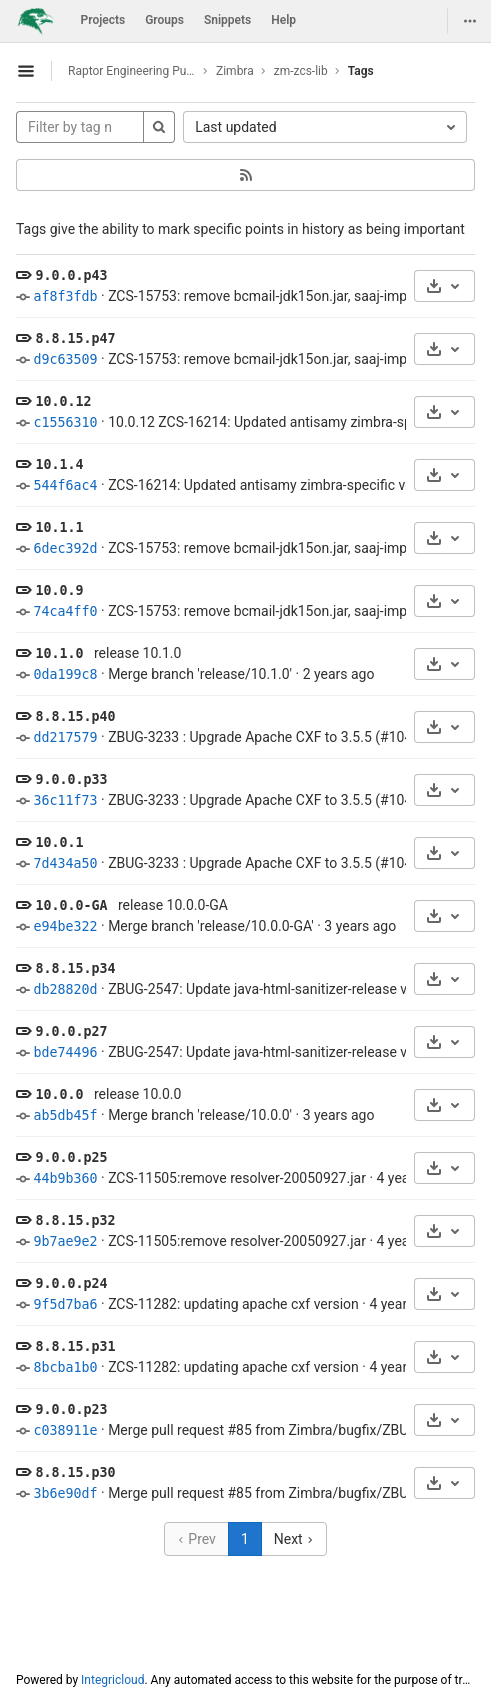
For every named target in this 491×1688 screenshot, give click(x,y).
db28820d (65, 989)
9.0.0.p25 (71, 1157)
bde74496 (65, 1052)
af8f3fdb (65, 296)
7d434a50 (65, 863)
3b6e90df (65, 1493)
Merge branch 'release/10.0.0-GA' (211, 926)
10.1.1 (59, 527)
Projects (103, 20)
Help (283, 20)
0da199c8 (65, 674)
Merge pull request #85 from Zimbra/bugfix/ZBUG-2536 (280, 1430)
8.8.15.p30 (75, 1472)
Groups (164, 20)
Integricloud (112, 1680)
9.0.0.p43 (71, 275)
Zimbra (235, 71)
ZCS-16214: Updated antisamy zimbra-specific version (276, 485)
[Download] (444, 286)
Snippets (227, 20)
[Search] (159, 127)
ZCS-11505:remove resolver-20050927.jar (237, 1178)
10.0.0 (59, 1094)
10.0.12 (63, 401)
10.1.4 (59, 464)
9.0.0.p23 (71, 1409)
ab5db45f (65, 1115)
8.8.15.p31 (75, 1346)
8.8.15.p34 (75, 968)
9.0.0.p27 (71, 1031)
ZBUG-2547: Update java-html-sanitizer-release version (276, 989)
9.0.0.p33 (71, 779)
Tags (361, 71)
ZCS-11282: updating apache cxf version (233, 1304)
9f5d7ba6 (65, 1304)
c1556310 (65, 422)
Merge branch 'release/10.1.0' (200, 674)
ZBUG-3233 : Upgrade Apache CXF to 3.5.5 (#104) (262, 737)
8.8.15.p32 (75, 1220)
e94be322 (65, 926)
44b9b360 (65, 1178)
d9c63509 (65, 359)
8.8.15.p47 (75, 338)
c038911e (65, 1430)
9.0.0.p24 (71, 1283)
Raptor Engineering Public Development (132, 71)
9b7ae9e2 (65, 1241)
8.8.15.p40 (75, 716)
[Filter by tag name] (80, 127)
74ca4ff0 (65, 611)
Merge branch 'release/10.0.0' (200, 1115)
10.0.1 (59, 842)
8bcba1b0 (65, 1367)
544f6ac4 (65, 485)
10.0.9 (59, 590)
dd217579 (65, 737)
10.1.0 (59, 653)
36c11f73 (65, 800)
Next (294, 1539)
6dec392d (65, 548)
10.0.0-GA (71, 905)
